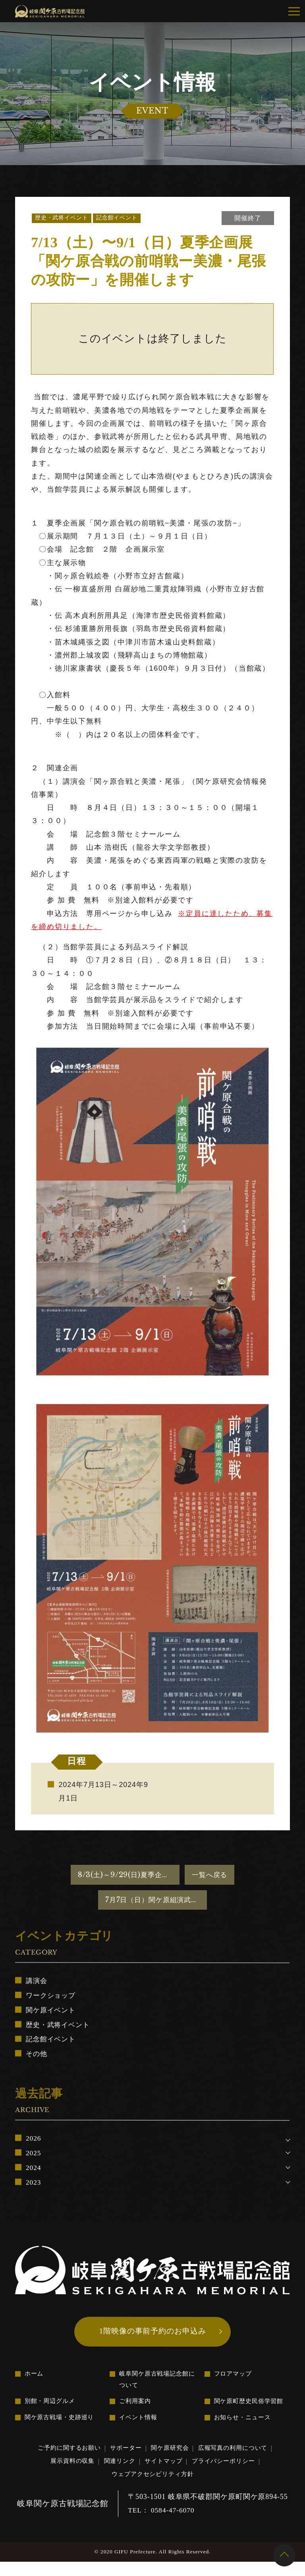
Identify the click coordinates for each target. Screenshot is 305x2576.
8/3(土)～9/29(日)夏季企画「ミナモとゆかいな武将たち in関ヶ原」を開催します (127, 1876)
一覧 (208, 1876)
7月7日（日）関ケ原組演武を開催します (156, 1903)
